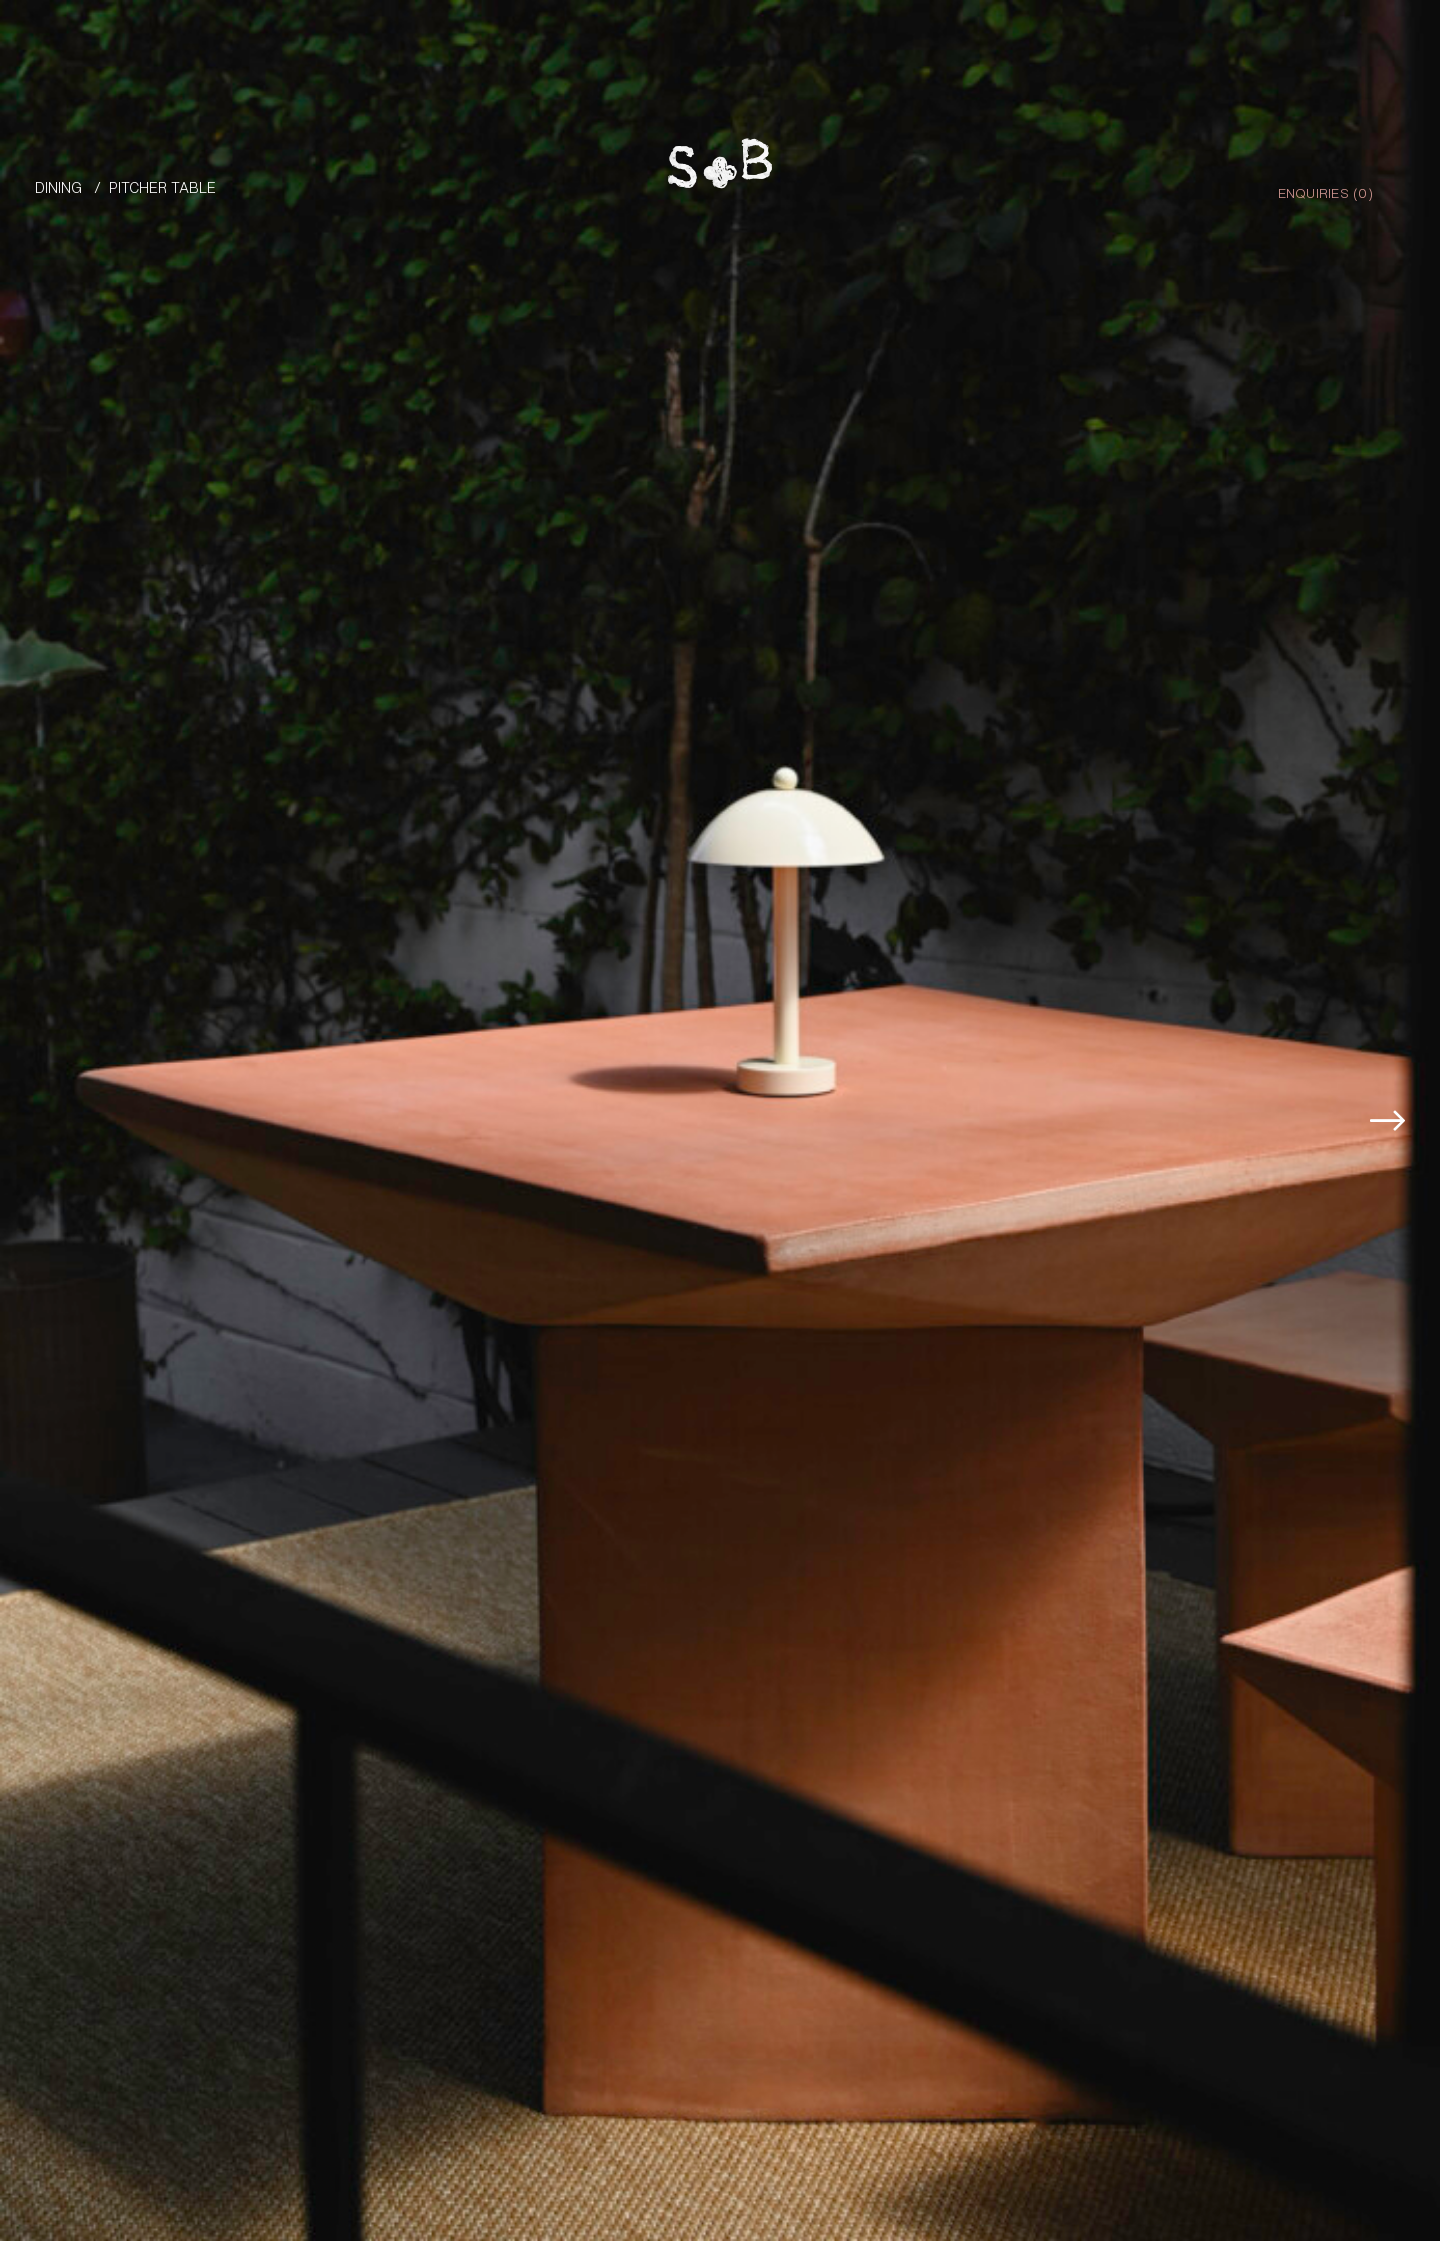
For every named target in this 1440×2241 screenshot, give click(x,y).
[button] (1397, 1024)
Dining (58, 186)
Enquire (1343, 2128)
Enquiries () (1325, 192)
